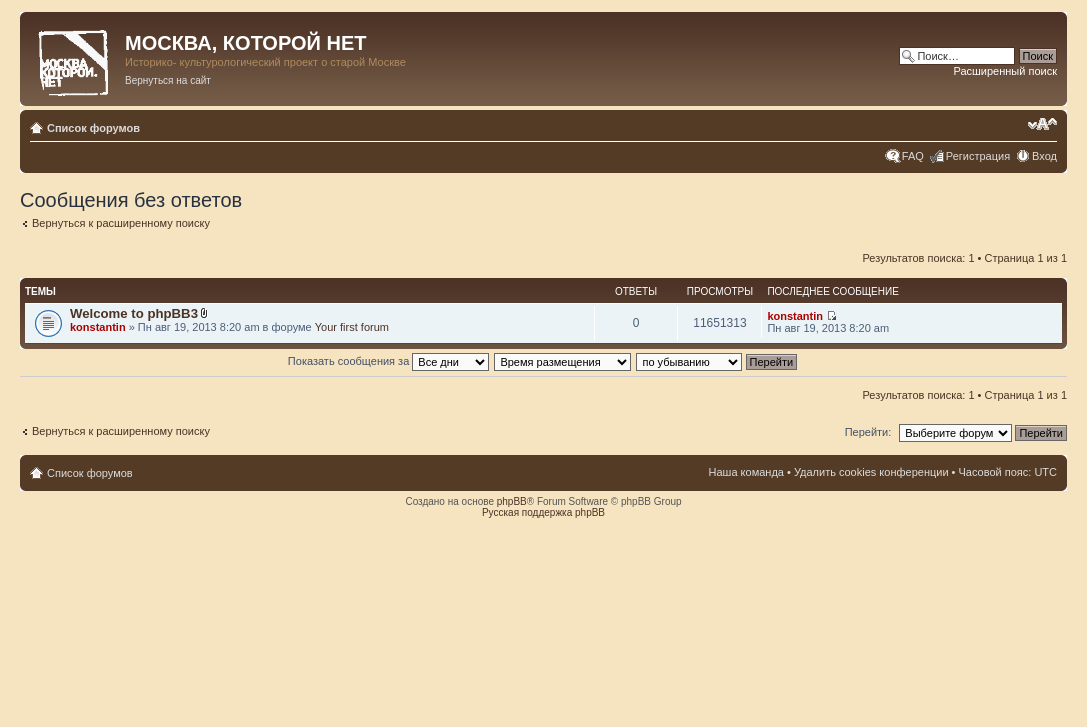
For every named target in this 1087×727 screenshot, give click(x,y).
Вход (1044, 156)
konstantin (98, 327)
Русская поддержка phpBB (543, 512)
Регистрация (978, 156)
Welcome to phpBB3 (134, 313)
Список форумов (93, 128)
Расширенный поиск (1005, 71)
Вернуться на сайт (168, 80)
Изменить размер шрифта (1042, 124)
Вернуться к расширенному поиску (121, 223)
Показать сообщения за (388, 361)
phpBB (512, 501)
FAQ (913, 156)
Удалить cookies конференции (871, 472)
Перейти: (868, 432)
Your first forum (352, 327)
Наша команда (746, 472)
